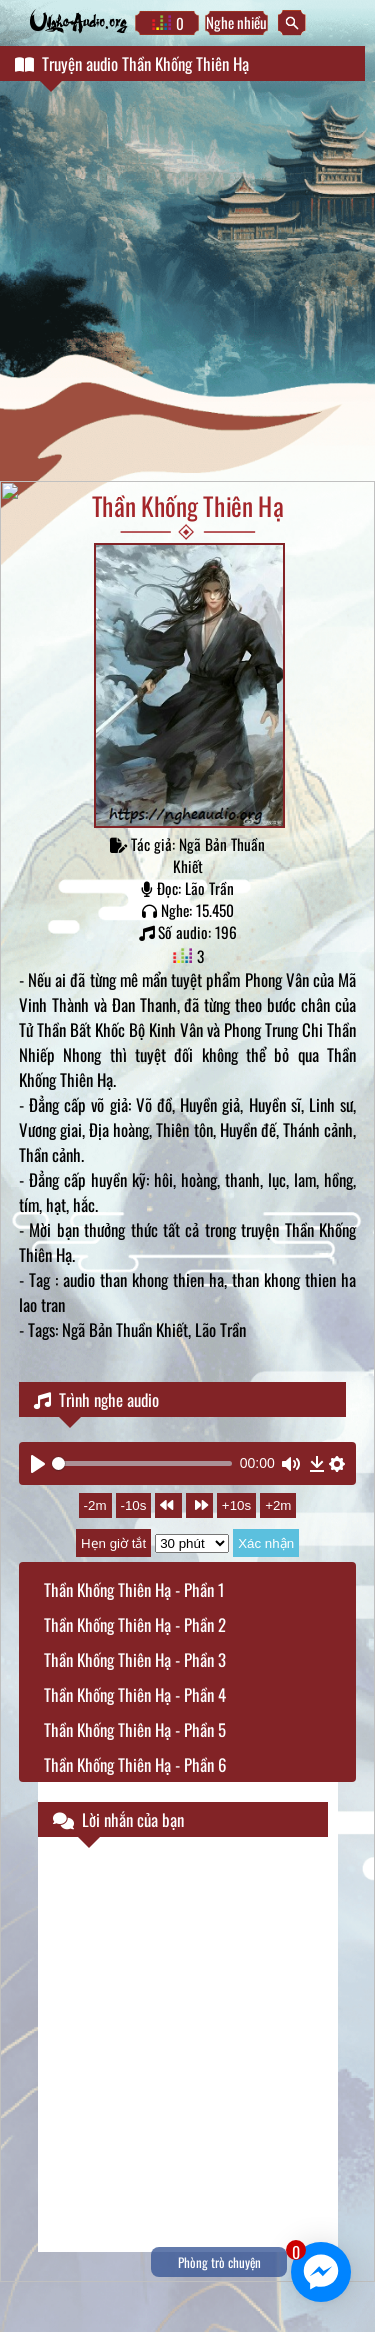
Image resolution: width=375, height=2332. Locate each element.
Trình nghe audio (96, 1399)
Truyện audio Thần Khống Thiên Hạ (132, 63)
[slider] (142, 1463)
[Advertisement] (187, 283)
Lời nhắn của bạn (118, 1819)
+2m (278, 1505)
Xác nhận (266, 1543)
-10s (134, 1505)
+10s (236, 1505)
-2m (95, 1505)
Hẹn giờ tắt (113, 1543)
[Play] (38, 1464)
